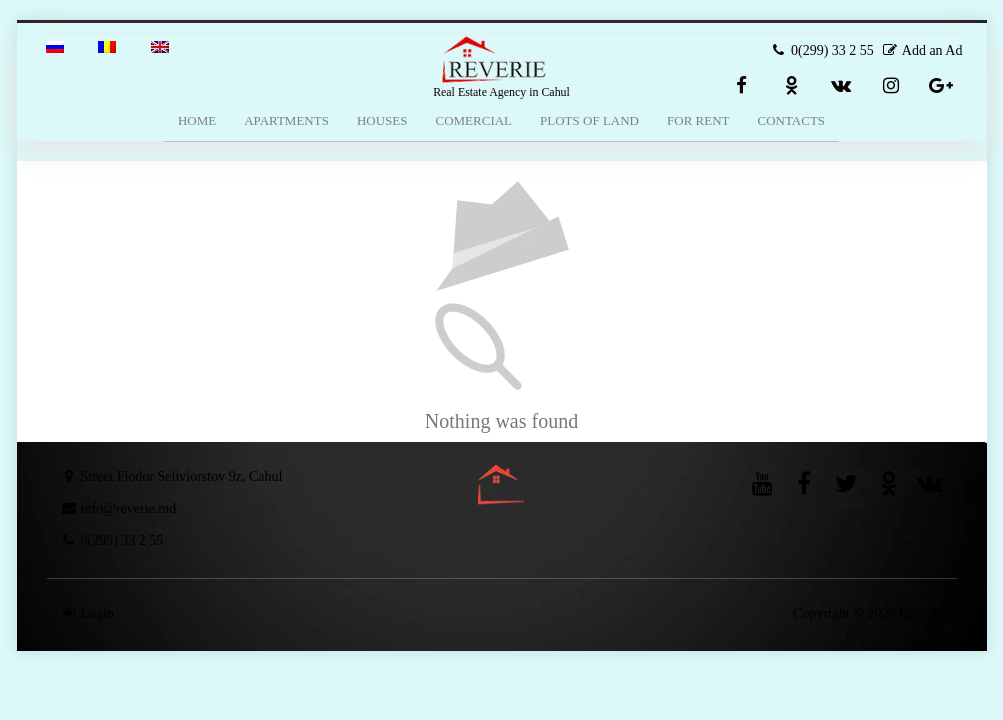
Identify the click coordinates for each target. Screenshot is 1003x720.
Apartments (286, 120)
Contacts (792, 120)
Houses (382, 120)
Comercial (473, 120)
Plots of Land (589, 120)
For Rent (698, 120)
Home (197, 120)
